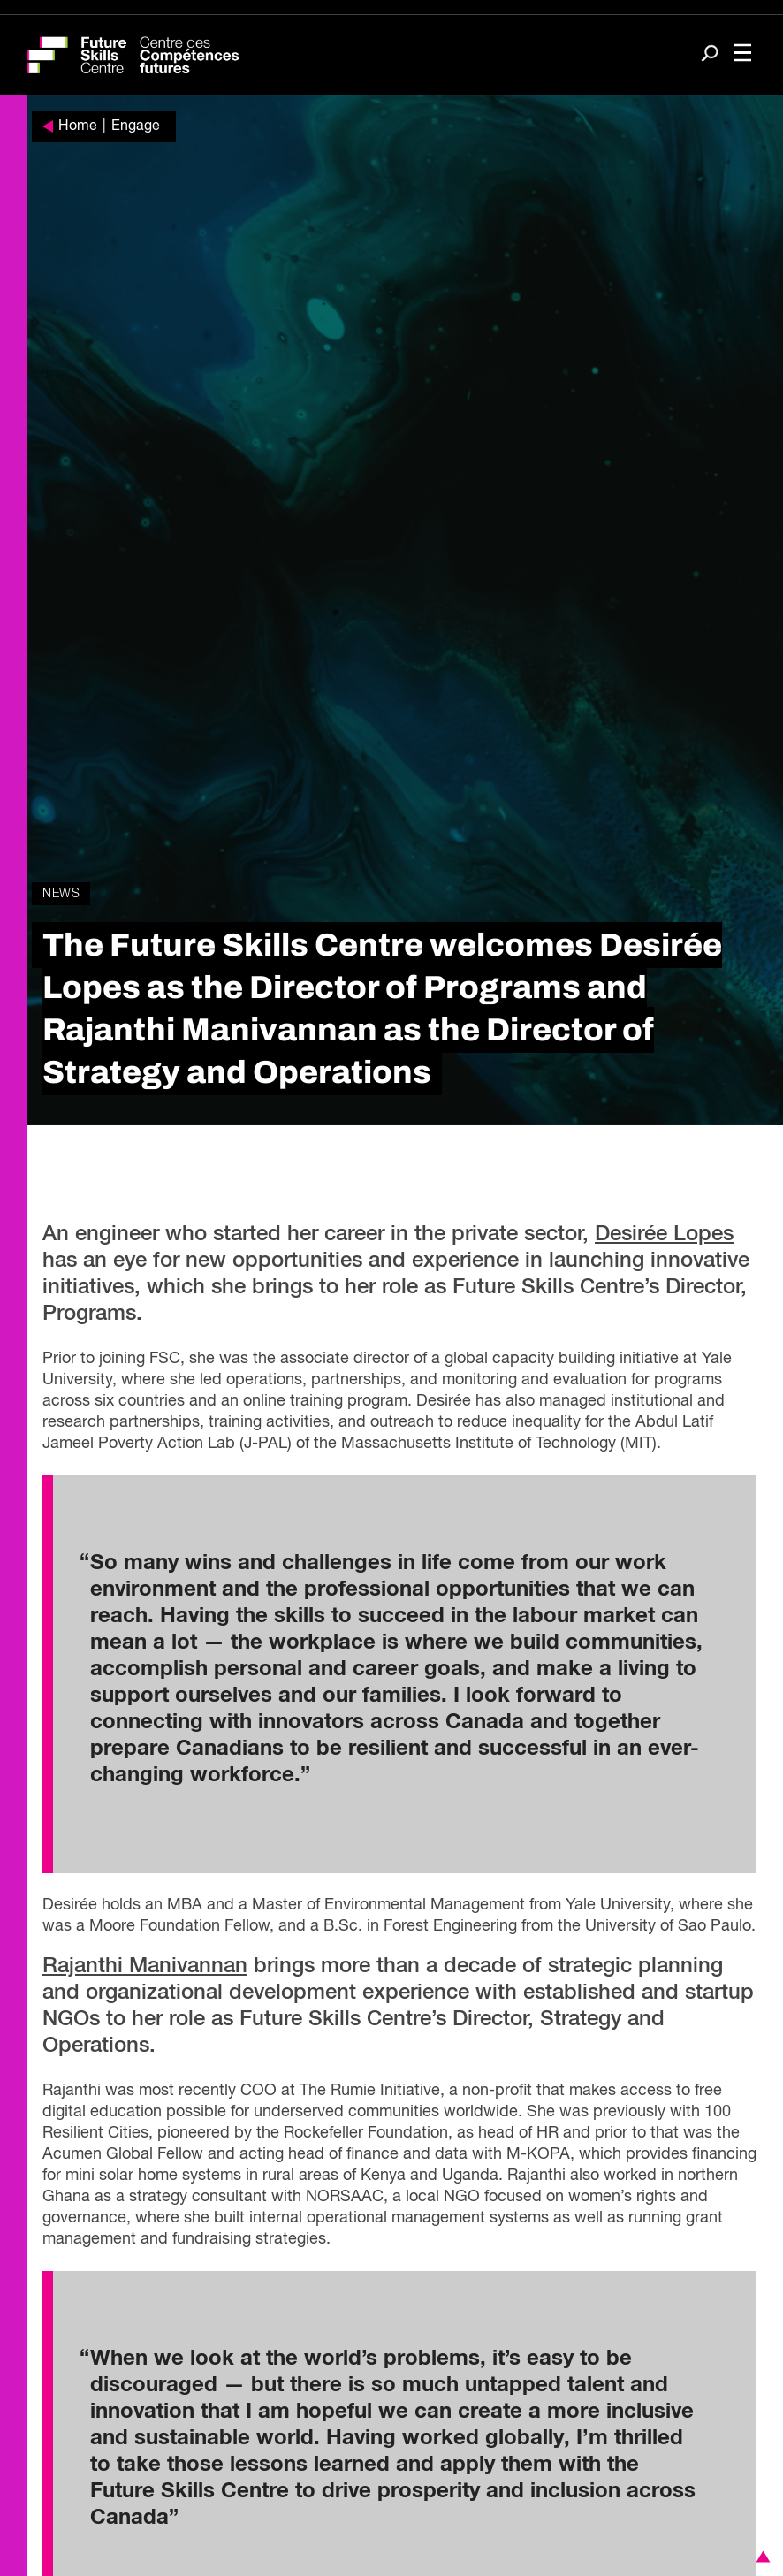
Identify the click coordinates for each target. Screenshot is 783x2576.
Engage (135, 126)
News (61, 894)
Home (77, 126)
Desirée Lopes (664, 1234)
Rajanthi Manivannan (144, 1966)
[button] (760, 2556)
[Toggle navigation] (742, 54)
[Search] (710, 55)
